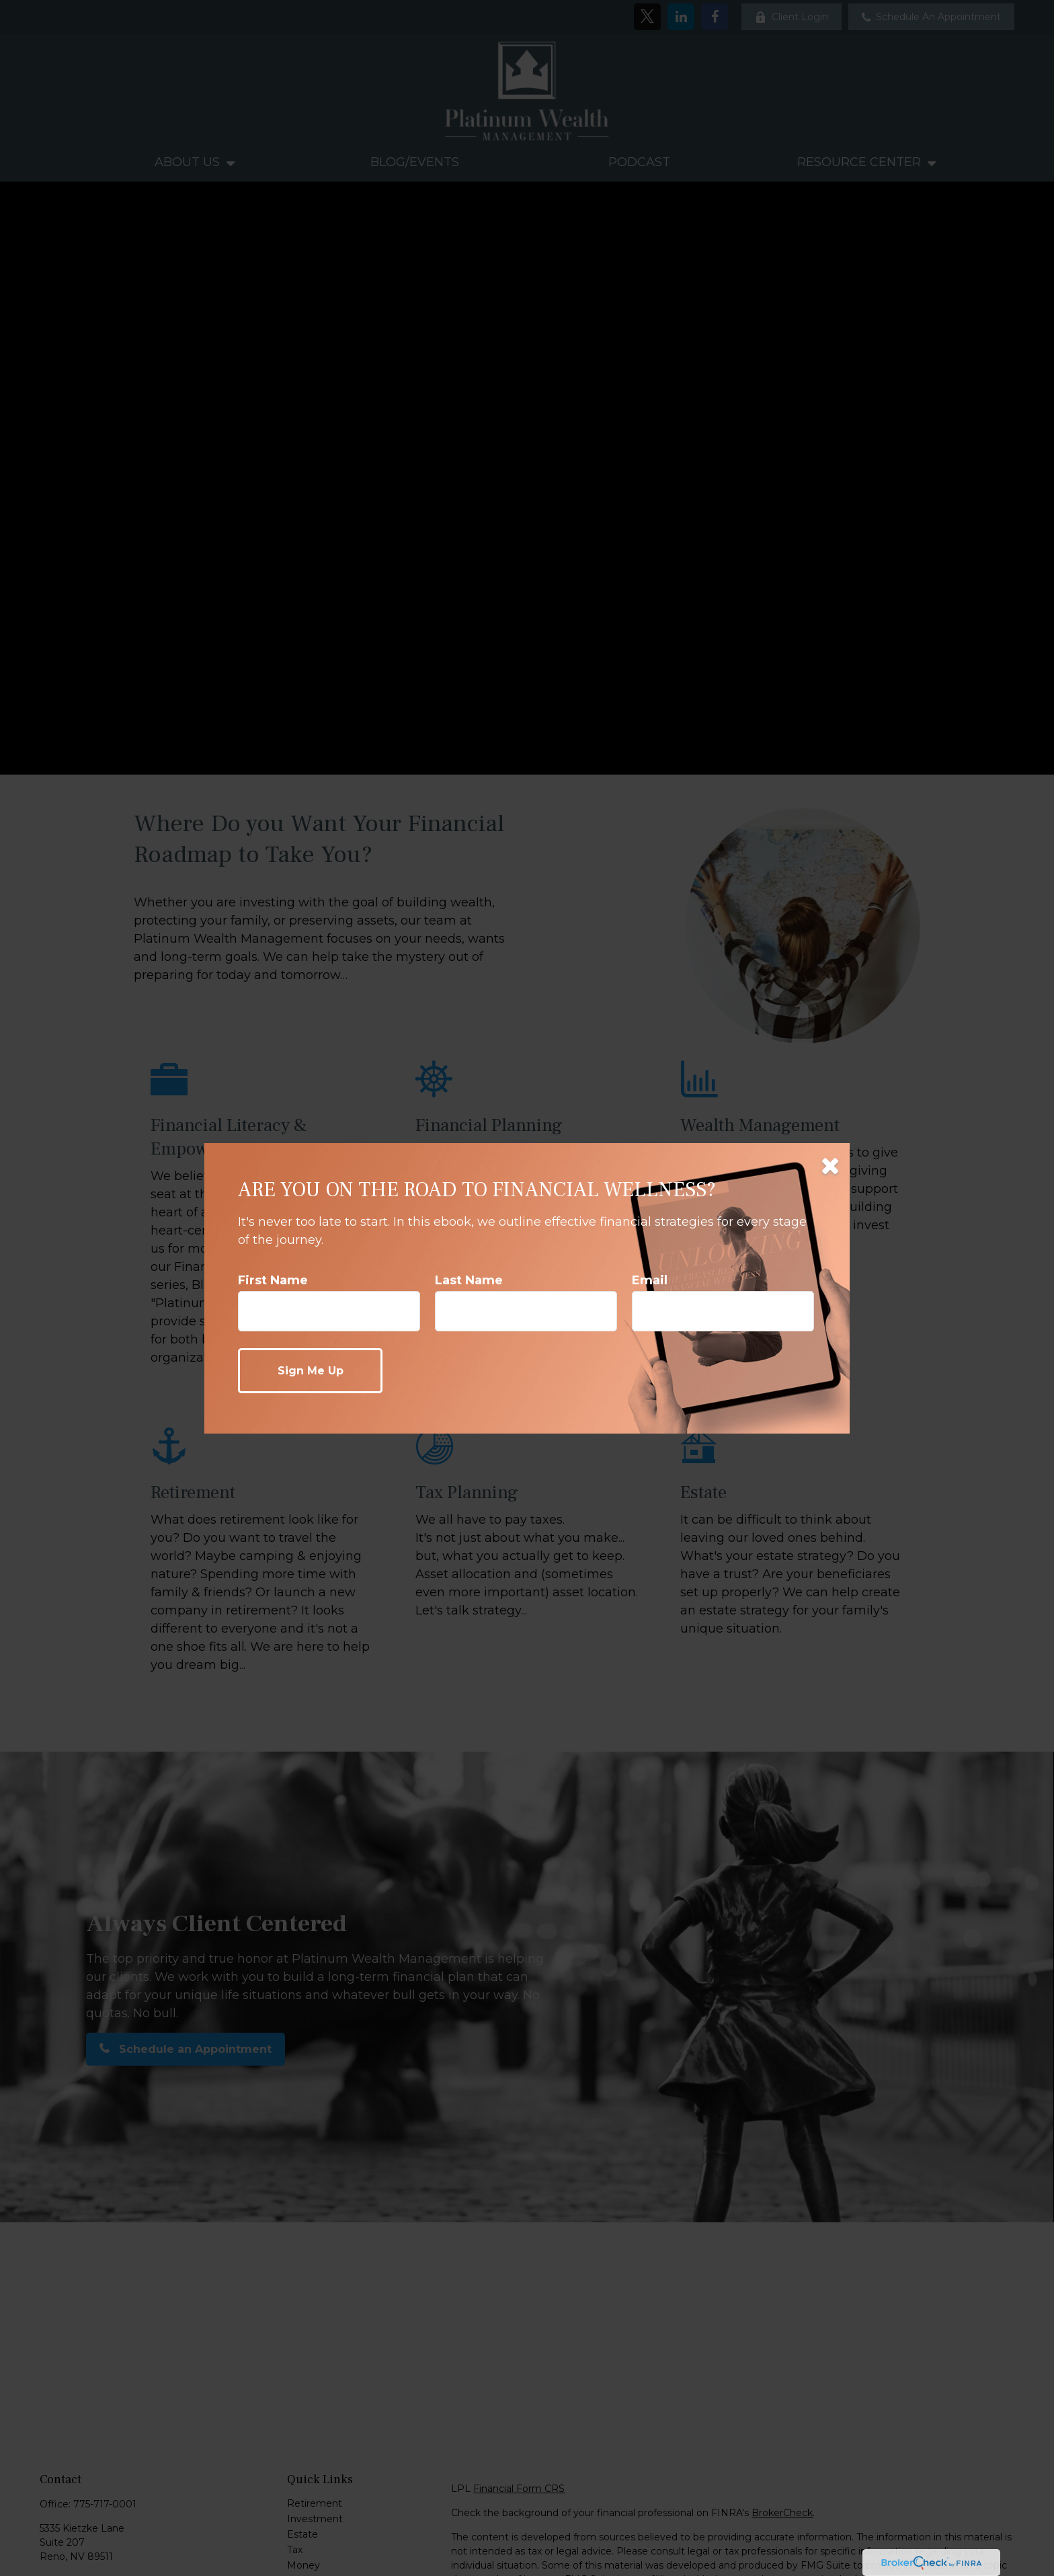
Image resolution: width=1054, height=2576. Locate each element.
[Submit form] (310, 1370)
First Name (273, 1280)
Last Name (469, 1280)
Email (649, 1280)
